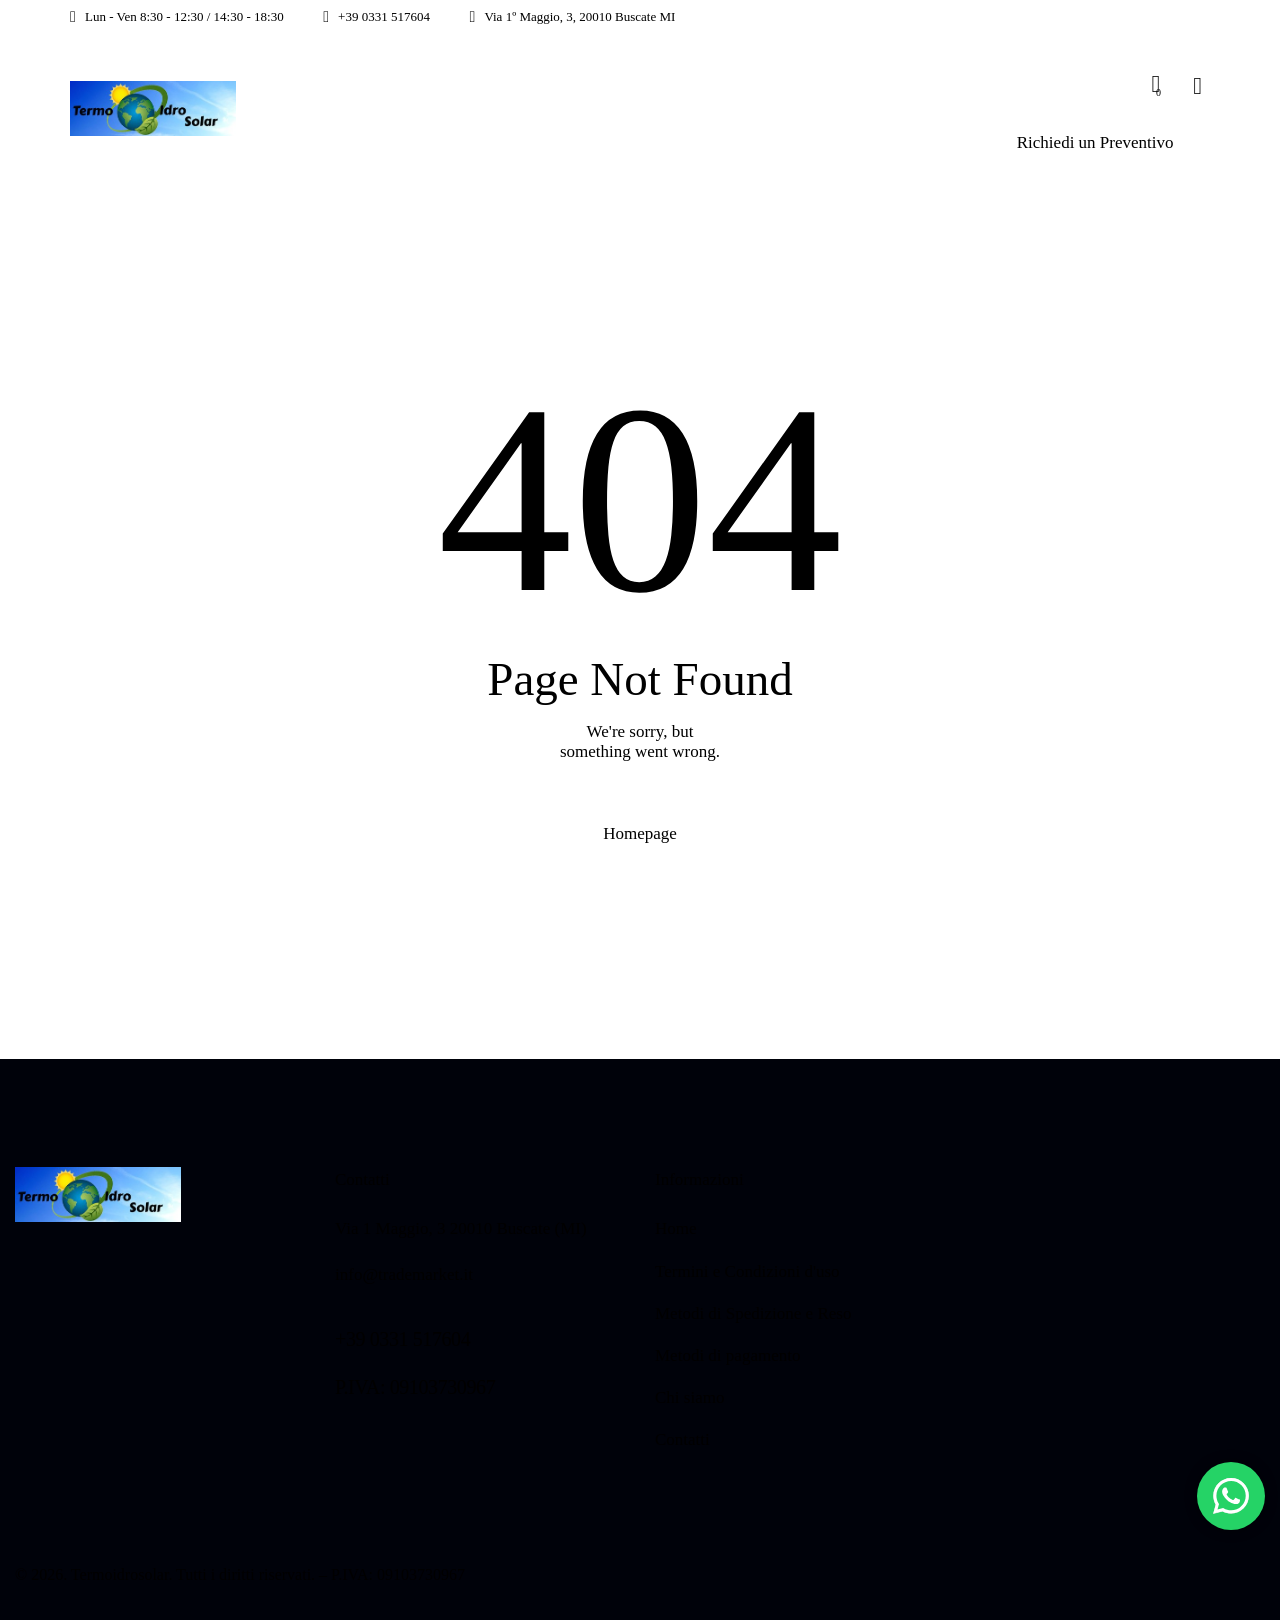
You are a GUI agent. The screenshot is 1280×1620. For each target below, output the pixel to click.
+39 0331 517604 (402, 1339)
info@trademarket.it (404, 1274)
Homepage (640, 833)
